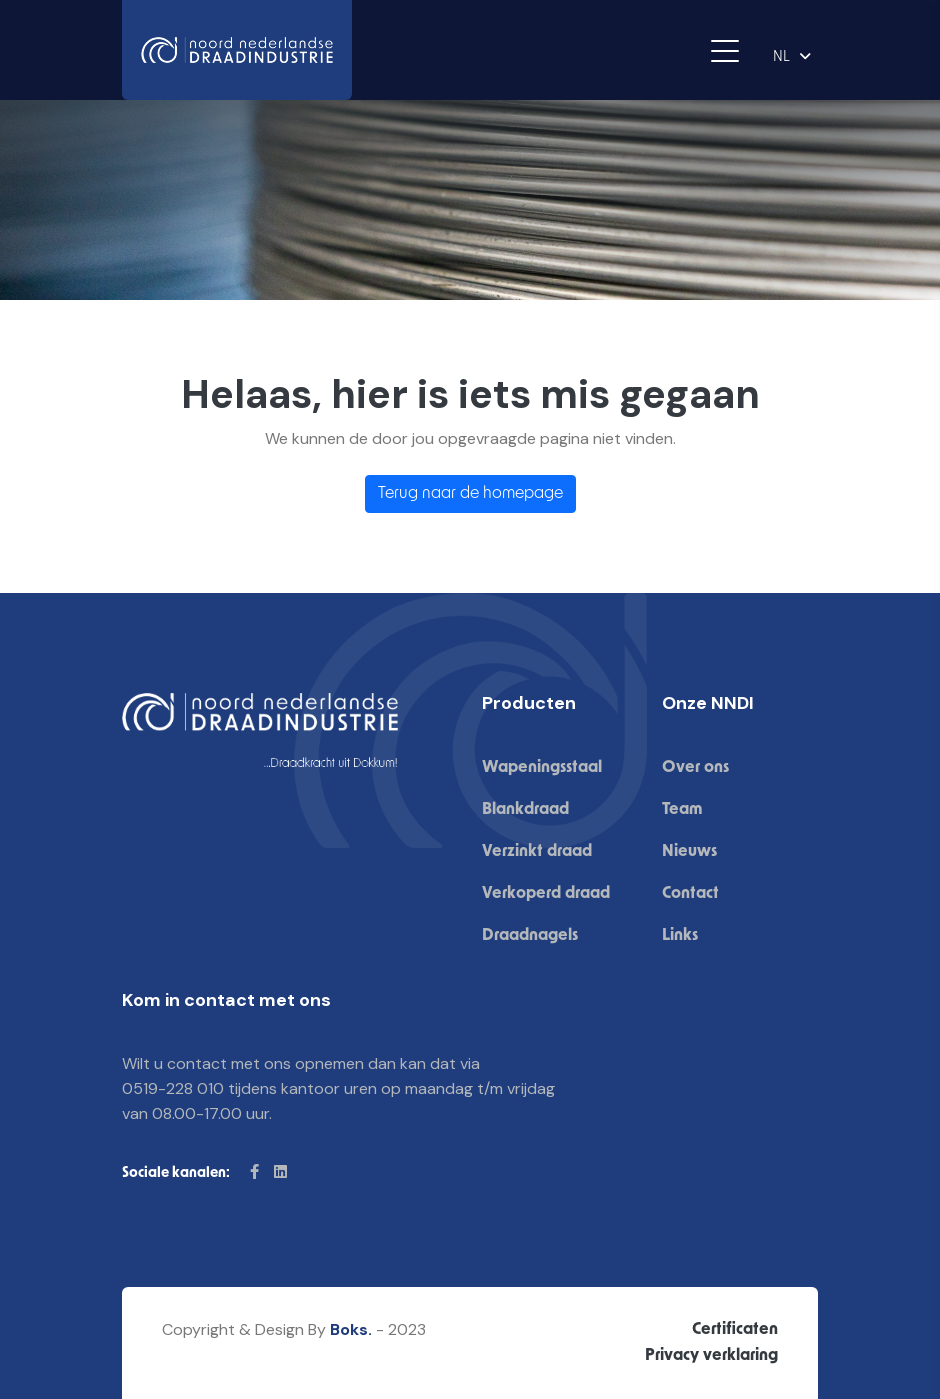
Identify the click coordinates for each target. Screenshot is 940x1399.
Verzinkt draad (537, 852)
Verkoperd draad (546, 894)
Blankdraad (525, 810)
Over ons (695, 768)
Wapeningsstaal (542, 768)
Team (682, 810)
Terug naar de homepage (470, 494)
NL (781, 57)
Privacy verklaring (711, 1356)
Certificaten (735, 1330)
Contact (690, 894)
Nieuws (689, 852)
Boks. (351, 1329)
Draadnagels (530, 936)
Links (680, 936)
